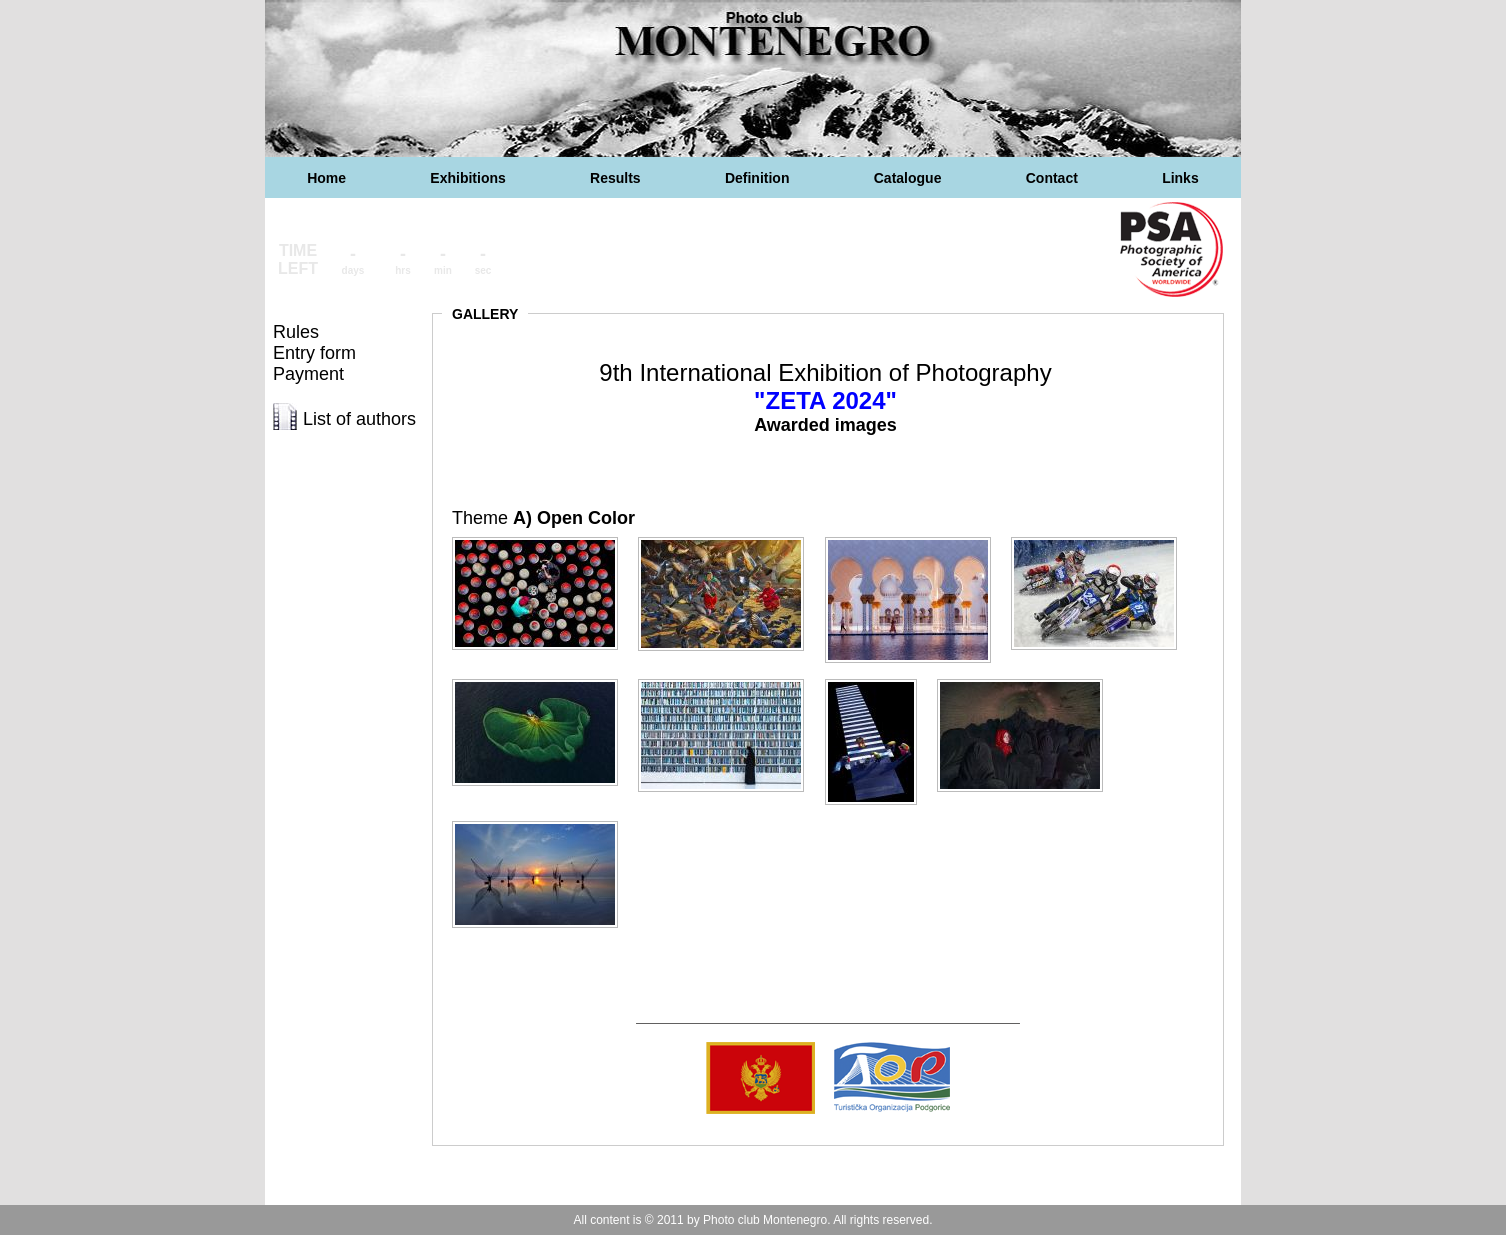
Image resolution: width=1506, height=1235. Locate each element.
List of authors (359, 419)
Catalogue (908, 178)
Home (326, 178)
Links (1180, 178)
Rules (296, 332)
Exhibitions (467, 178)
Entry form (314, 353)
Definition (757, 178)
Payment (308, 374)
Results (615, 178)
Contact (1052, 178)
